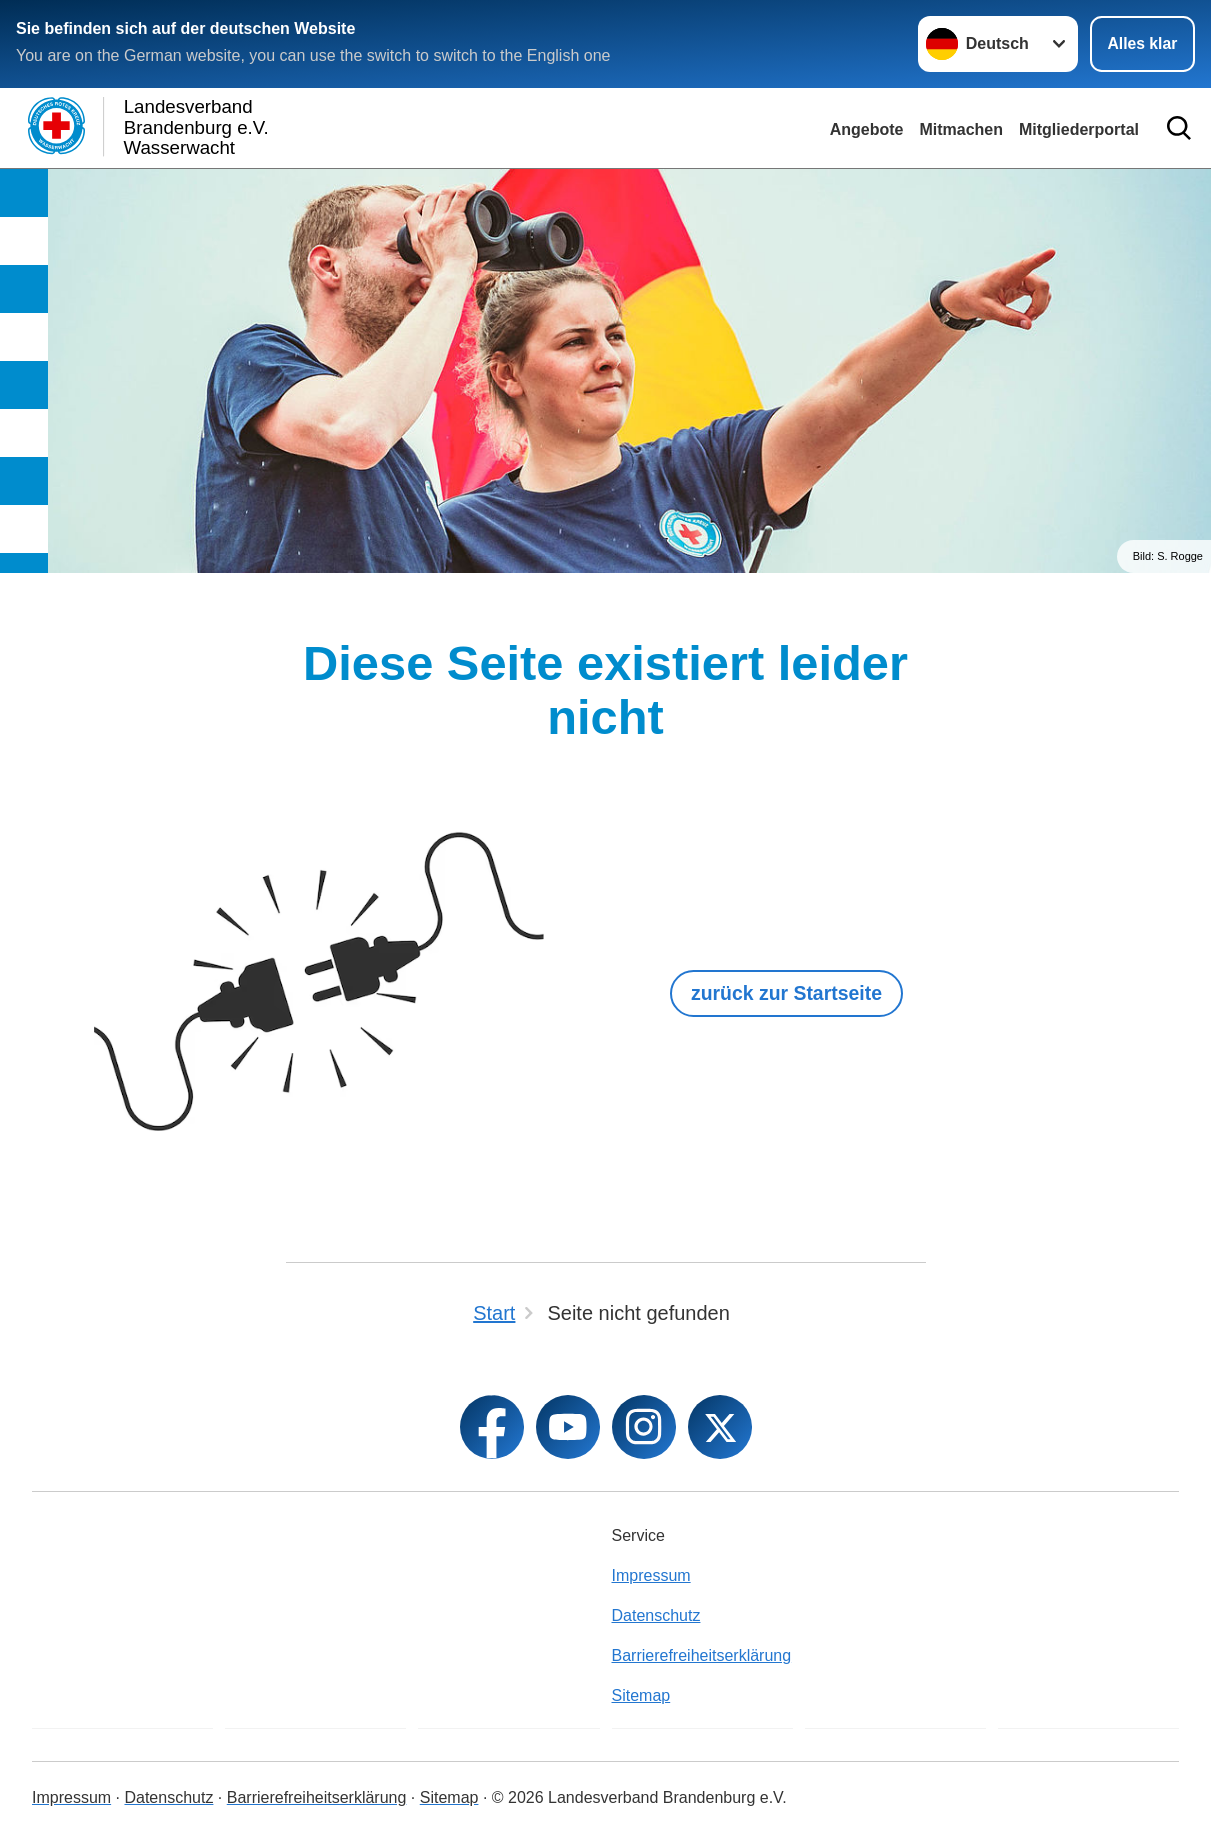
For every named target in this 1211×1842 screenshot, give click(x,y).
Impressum (651, 1575)
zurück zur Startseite (790, 993)
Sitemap (641, 1695)
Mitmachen (961, 129)
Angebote (867, 129)
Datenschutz (656, 1615)
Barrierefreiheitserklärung (702, 1655)
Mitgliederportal (1079, 129)
